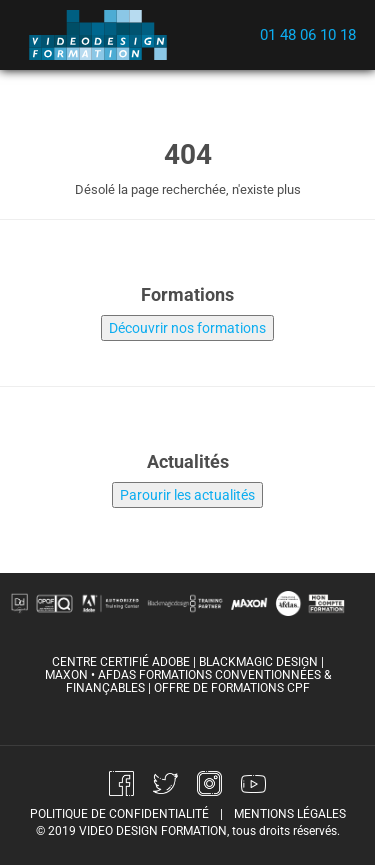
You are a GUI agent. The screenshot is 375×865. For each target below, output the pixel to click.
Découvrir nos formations (187, 328)
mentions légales (290, 814)
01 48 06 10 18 (308, 35)
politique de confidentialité (119, 814)
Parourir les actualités (187, 495)
